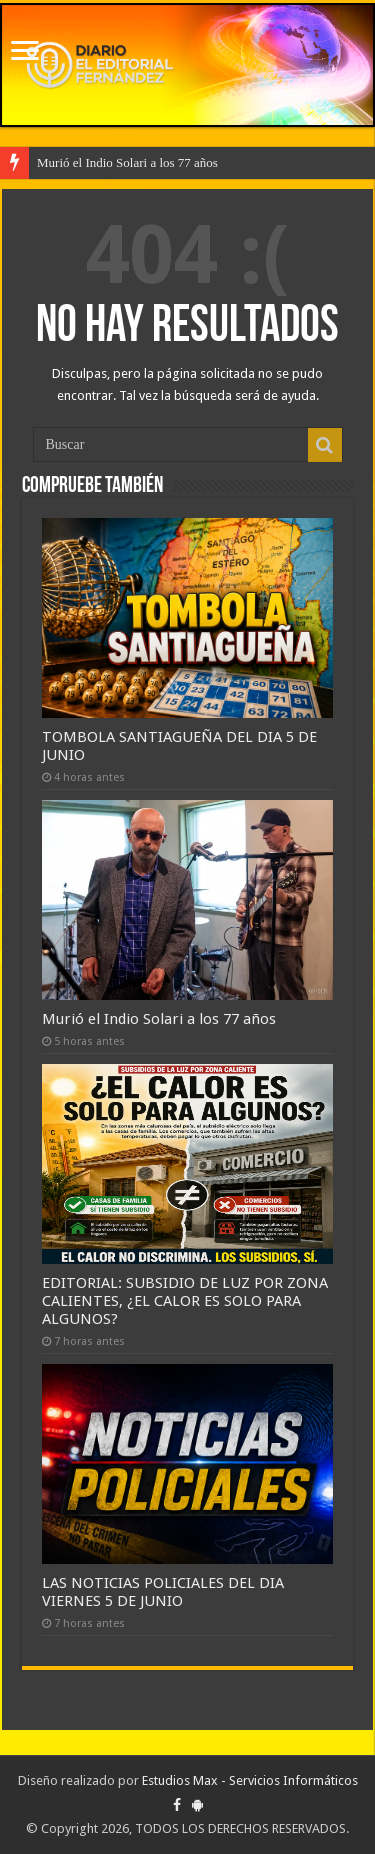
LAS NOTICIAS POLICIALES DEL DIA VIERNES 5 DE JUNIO (163, 1592)
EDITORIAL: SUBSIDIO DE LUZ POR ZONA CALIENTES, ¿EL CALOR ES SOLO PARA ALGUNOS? (185, 1301)
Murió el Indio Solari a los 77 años (127, 162)
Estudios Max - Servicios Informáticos (250, 1780)
